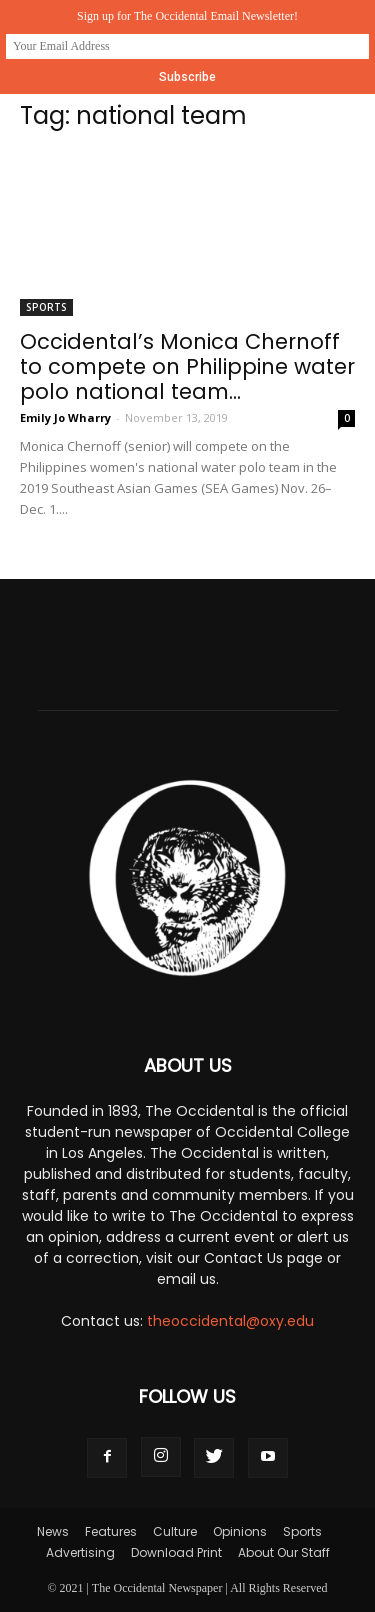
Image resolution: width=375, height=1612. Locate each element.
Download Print (176, 1552)
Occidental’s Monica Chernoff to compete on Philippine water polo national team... (187, 366)
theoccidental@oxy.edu (230, 1321)
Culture (175, 1531)
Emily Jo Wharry (65, 417)
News (53, 1531)
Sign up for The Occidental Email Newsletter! (187, 16)
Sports (46, 307)
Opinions (240, 1531)
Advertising (80, 1552)
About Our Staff (284, 1552)
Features (111, 1531)
